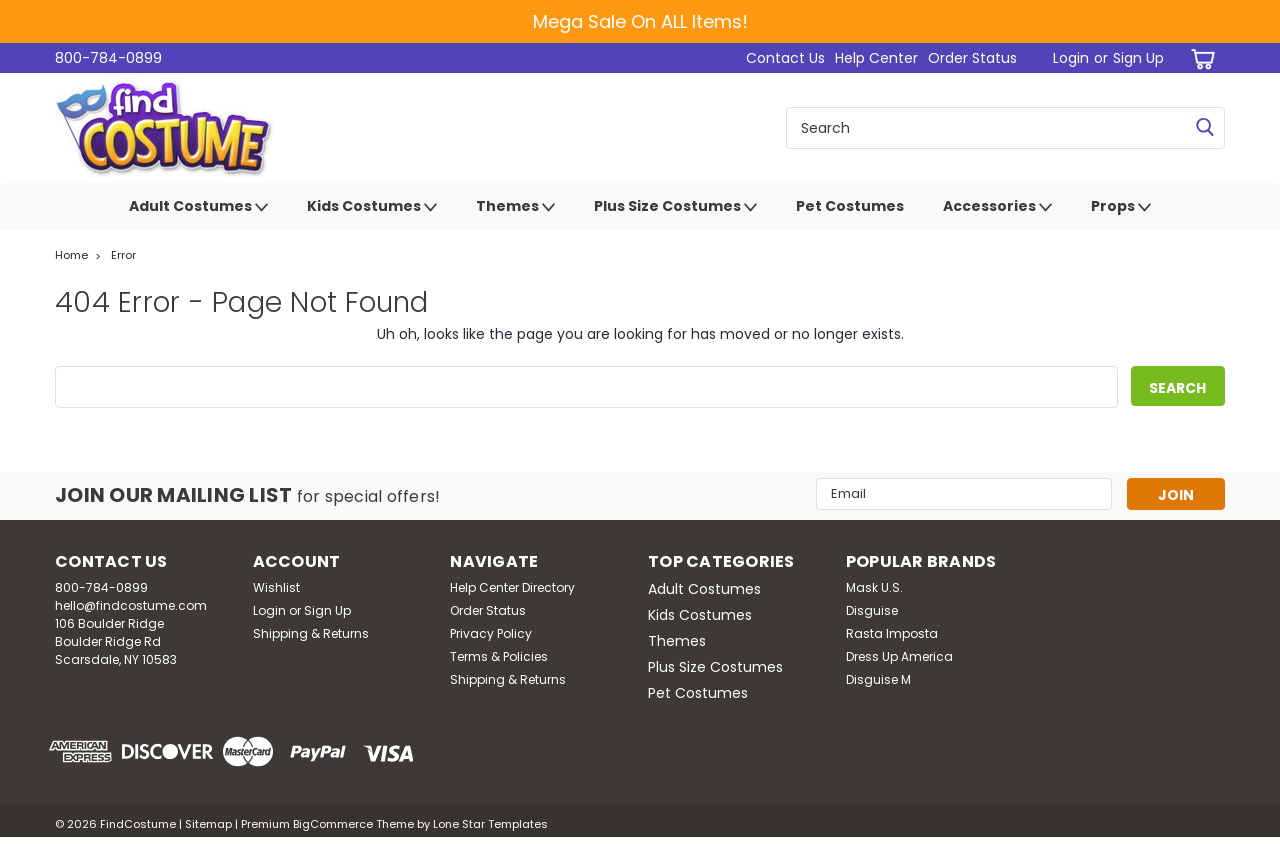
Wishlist (276, 587)
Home (71, 255)
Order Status (972, 58)
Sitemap (208, 824)
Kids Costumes (372, 207)
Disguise (872, 610)
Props (1121, 207)
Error (123, 255)
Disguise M (878, 679)
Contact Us (785, 58)
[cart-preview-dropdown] (1199, 58)
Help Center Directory (512, 587)
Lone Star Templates (490, 824)
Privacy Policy (491, 633)
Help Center (876, 58)
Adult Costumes (198, 207)
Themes (515, 207)
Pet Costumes (850, 206)
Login (1071, 58)
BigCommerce (333, 824)
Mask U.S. (874, 587)
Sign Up (1138, 58)
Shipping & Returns (311, 633)
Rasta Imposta (892, 633)
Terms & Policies (499, 656)
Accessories (997, 207)
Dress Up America (899, 656)
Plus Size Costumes (675, 207)
